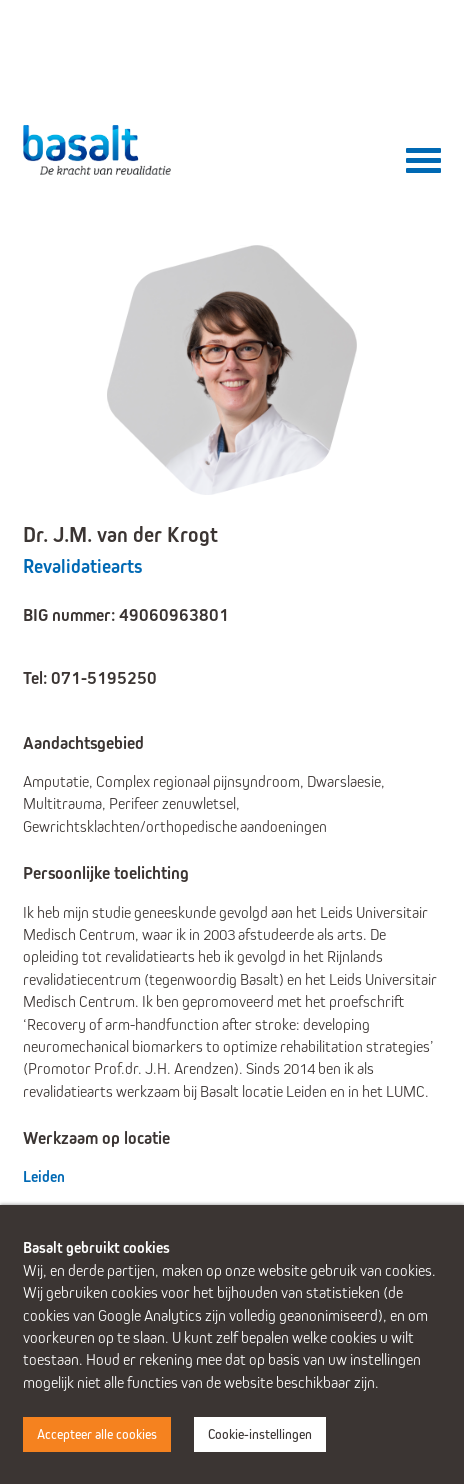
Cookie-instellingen (260, 1434)
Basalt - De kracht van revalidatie (98, 150)
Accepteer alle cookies (97, 1434)
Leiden (44, 1176)
